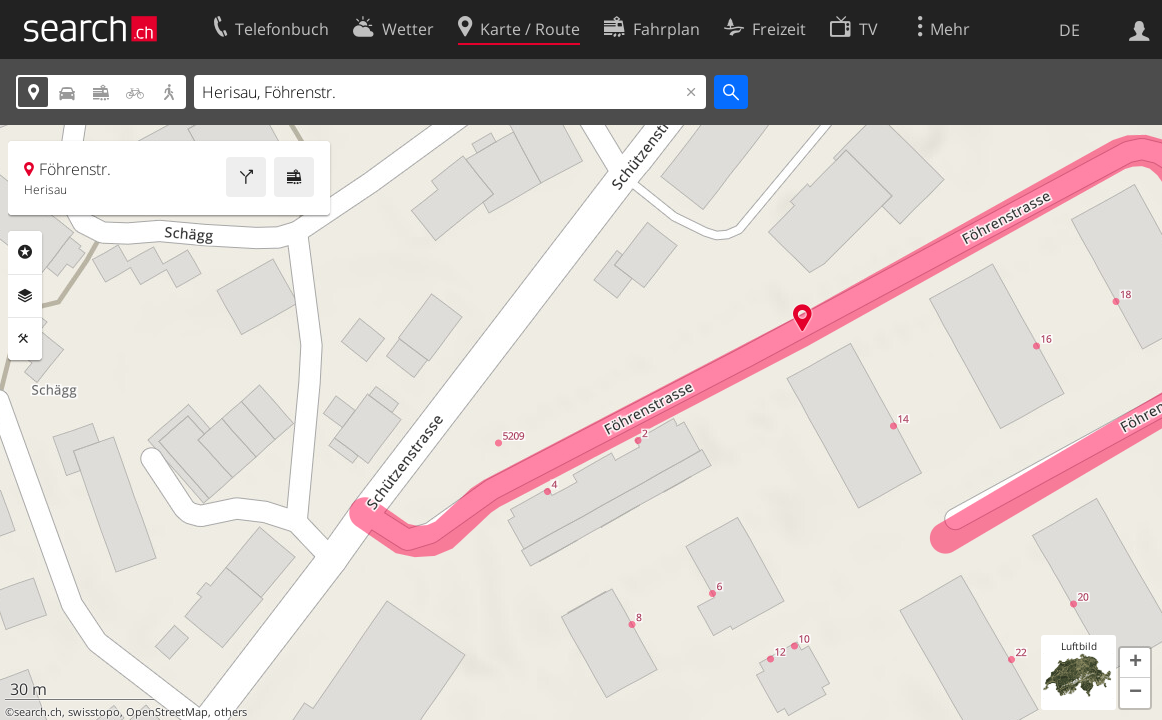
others (230, 712)
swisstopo (94, 712)
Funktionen (25, 339)
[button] (1135, 663)
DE (1069, 30)
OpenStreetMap (167, 712)
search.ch (38, 712)
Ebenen (25, 296)
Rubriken (25, 252)
